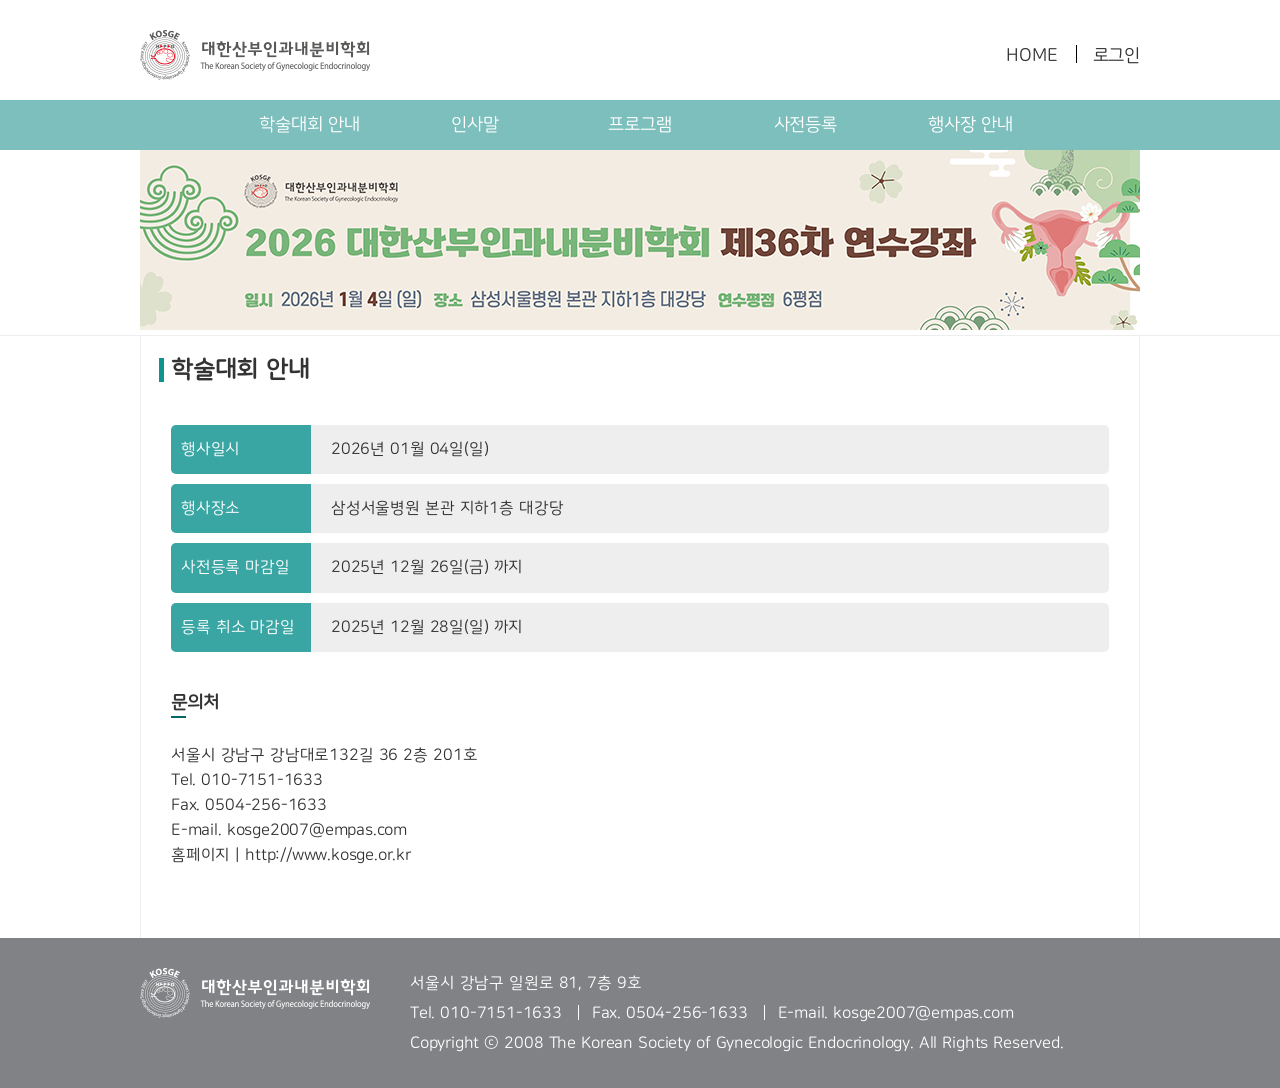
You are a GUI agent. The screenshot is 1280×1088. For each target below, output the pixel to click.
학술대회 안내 (309, 124)
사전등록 (805, 124)
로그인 (1116, 55)
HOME (1031, 55)
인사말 (474, 124)
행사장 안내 (970, 124)
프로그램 (639, 124)
